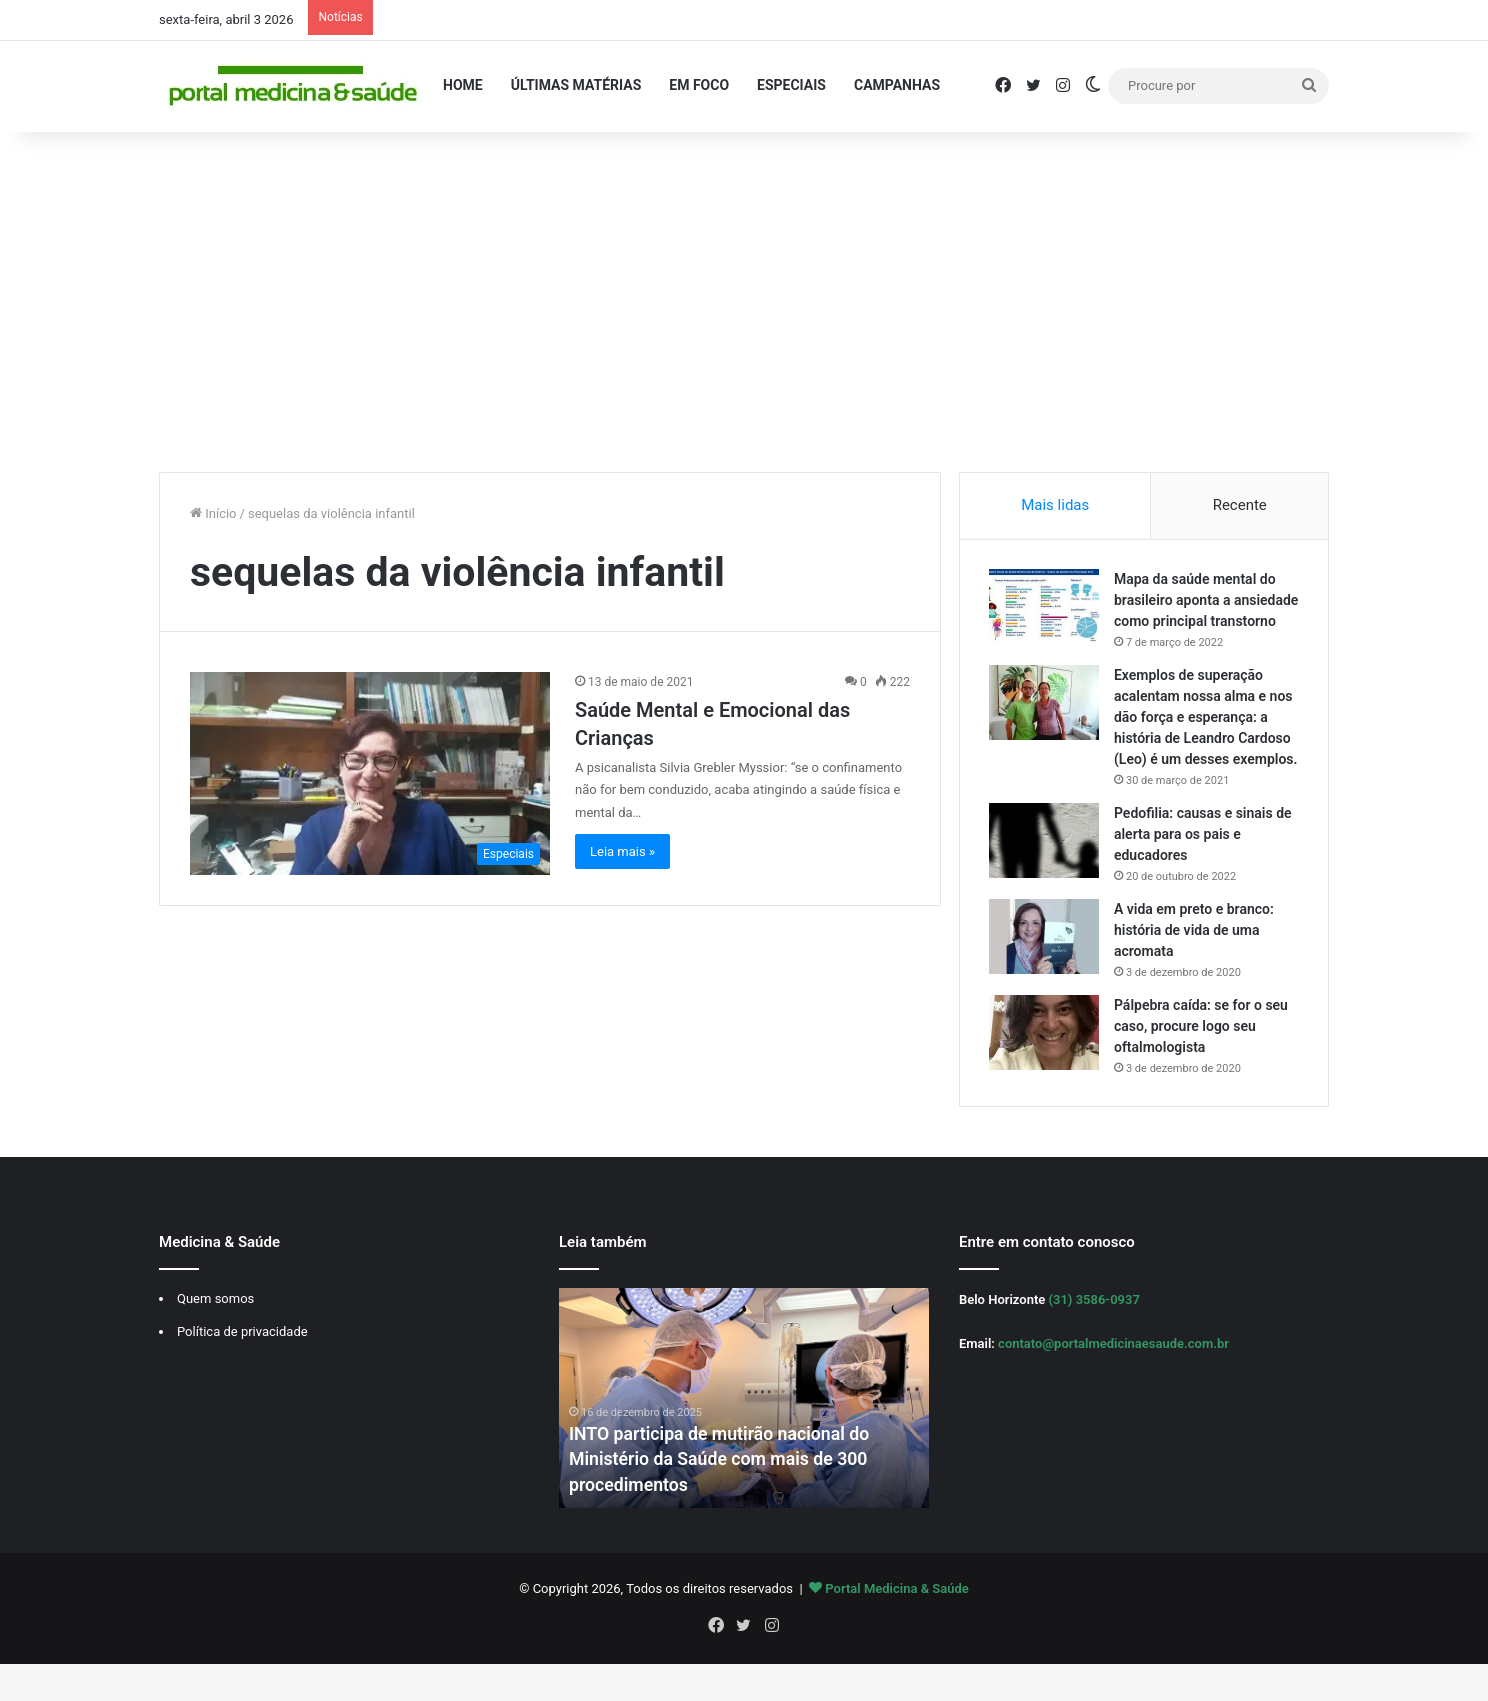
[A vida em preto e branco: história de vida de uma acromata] (1045, 979)
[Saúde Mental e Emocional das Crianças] (370, 773)
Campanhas (897, 85)
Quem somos (215, 1342)
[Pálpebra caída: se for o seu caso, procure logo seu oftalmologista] (1045, 1075)
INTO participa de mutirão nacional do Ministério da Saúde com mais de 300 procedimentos (721, 1503)
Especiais (791, 85)
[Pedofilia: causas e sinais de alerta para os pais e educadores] (1045, 883)
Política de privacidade (242, 1375)
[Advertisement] (744, 302)
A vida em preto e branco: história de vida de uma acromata (1195, 973)
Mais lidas (1055, 505)
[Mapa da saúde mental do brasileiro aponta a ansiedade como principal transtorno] (1045, 607)
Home (463, 85)
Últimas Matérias (576, 85)
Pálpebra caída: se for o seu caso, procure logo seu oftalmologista (1202, 1069)
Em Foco (699, 85)
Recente (1240, 505)
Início (213, 513)
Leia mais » (622, 851)
